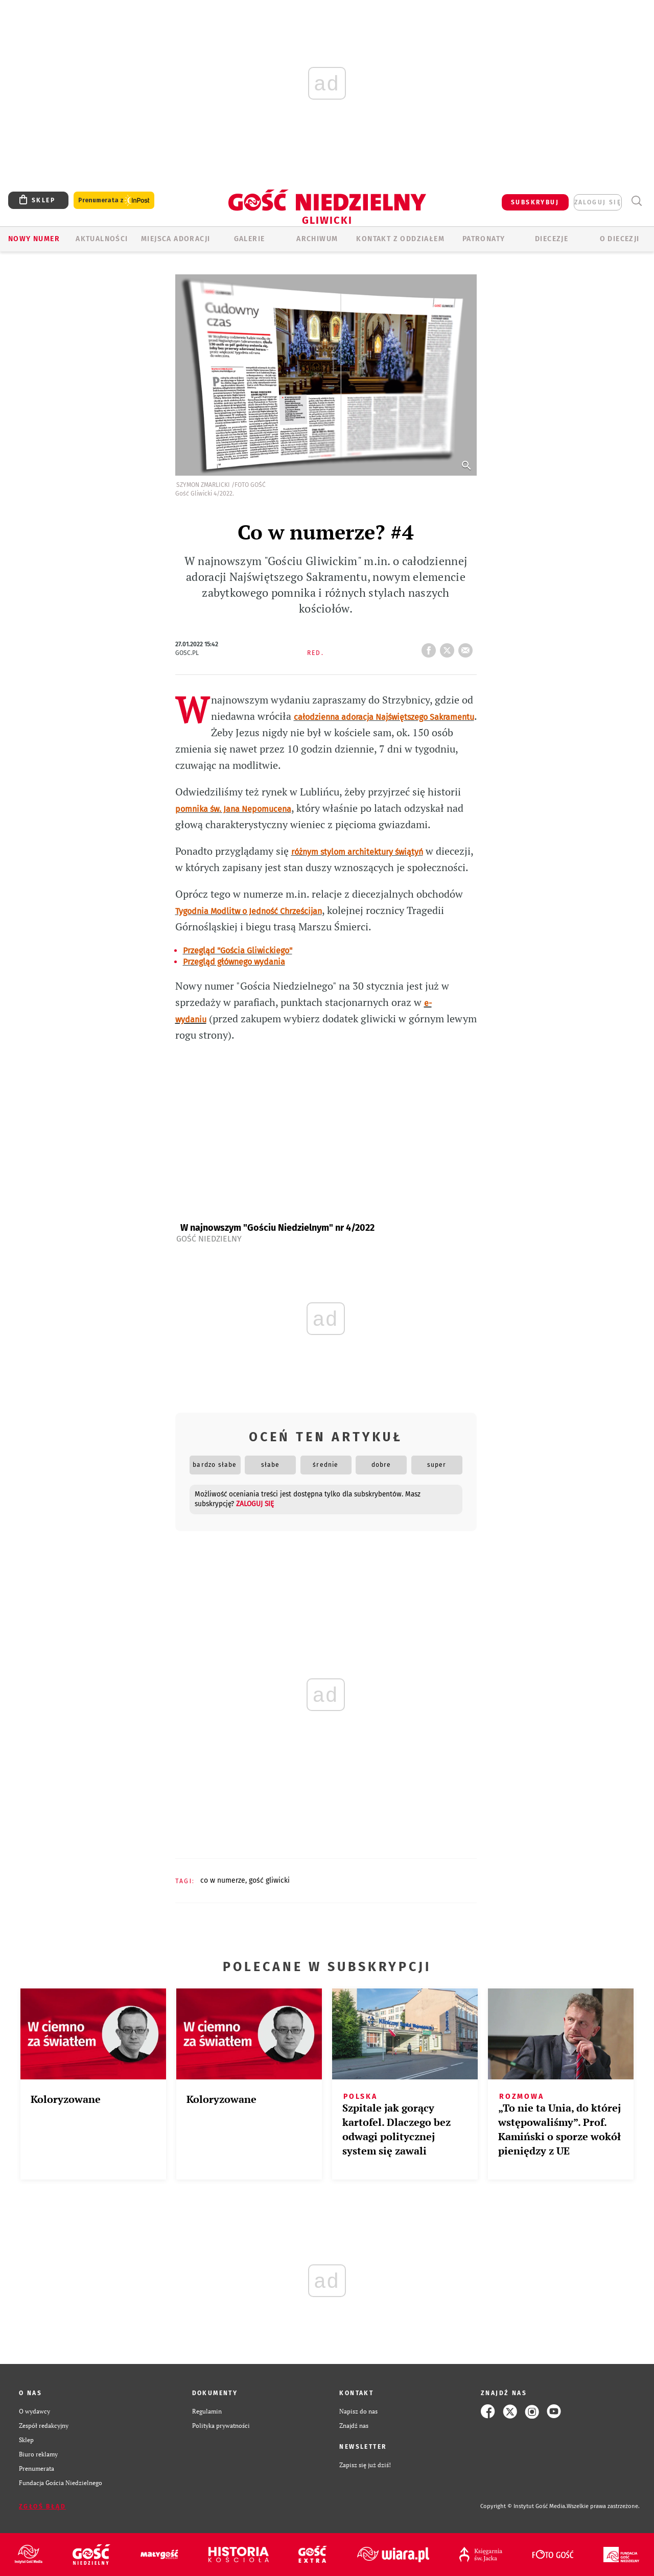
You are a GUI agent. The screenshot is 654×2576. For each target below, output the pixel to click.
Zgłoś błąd (42, 2506)
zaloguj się (597, 202)
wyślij (467, 647)
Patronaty (483, 239)
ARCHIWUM (317, 239)
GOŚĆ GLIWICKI (269, 1880)
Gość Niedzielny (209, 1239)
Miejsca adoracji (175, 239)
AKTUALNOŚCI (102, 239)
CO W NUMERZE (222, 1880)
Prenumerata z (114, 200)
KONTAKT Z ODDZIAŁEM (400, 239)
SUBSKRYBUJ (535, 202)
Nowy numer (34, 239)
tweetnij (449, 647)
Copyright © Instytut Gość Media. (523, 2506)
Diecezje (551, 239)
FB (431, 647)
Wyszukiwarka (636, 201)
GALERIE (249, 239)
